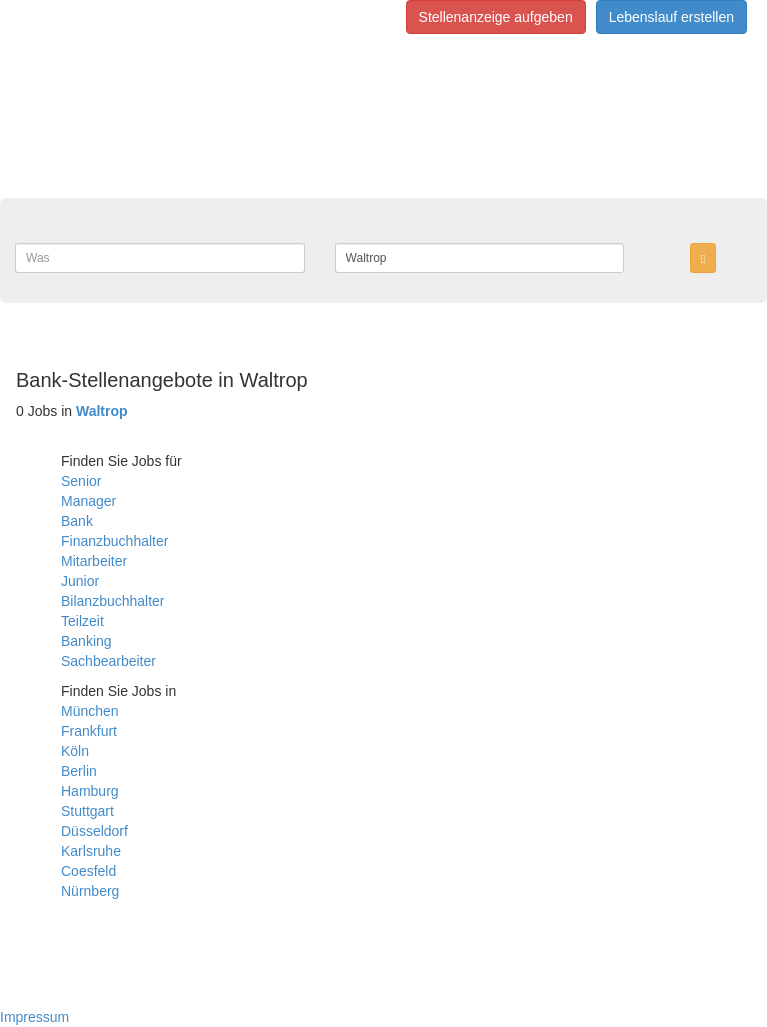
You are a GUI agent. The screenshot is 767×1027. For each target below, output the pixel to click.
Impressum (34, 1017)
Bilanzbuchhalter (113, 601)
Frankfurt (89, 731)
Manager (88, 501)
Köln (75, 751)
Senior (81, 481)
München (90, 711)
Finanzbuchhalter (114, 541)
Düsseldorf (94, 831)
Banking (86, 641)
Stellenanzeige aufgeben (496, 17)
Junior (80, 581)
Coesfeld (88, 871)
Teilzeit (82, 621)
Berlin (79, 771)
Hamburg (90, 791)
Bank (77, 521)
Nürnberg (90, 891)
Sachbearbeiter (108, 661)
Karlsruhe (91, 851)
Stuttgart (87, 811)
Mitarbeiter (94, 561)
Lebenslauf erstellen (671, 17)
